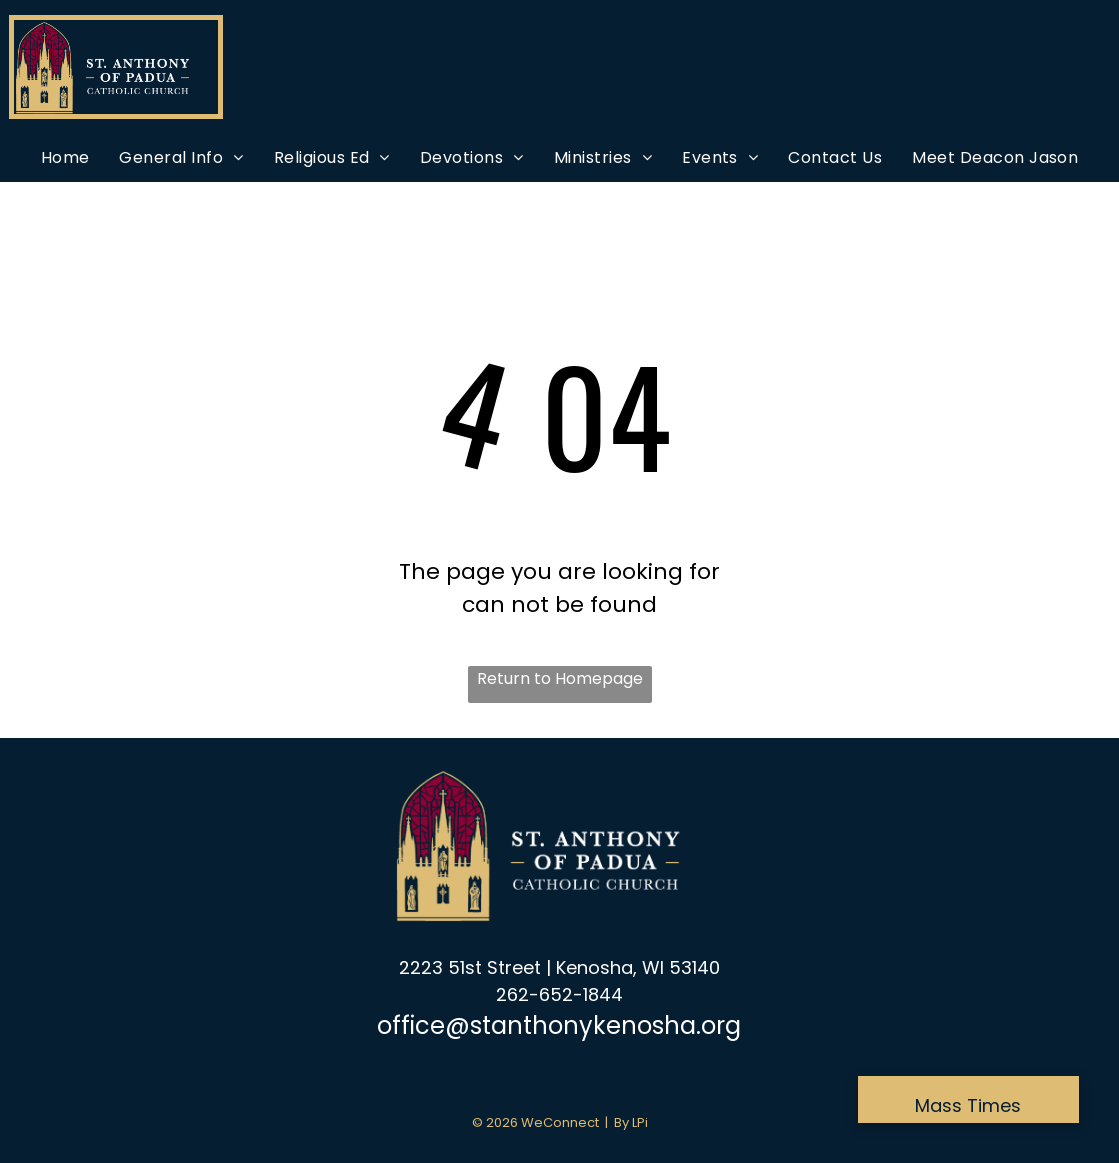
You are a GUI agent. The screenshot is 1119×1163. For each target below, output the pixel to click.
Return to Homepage (560, 678)
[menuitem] (65, 157)
